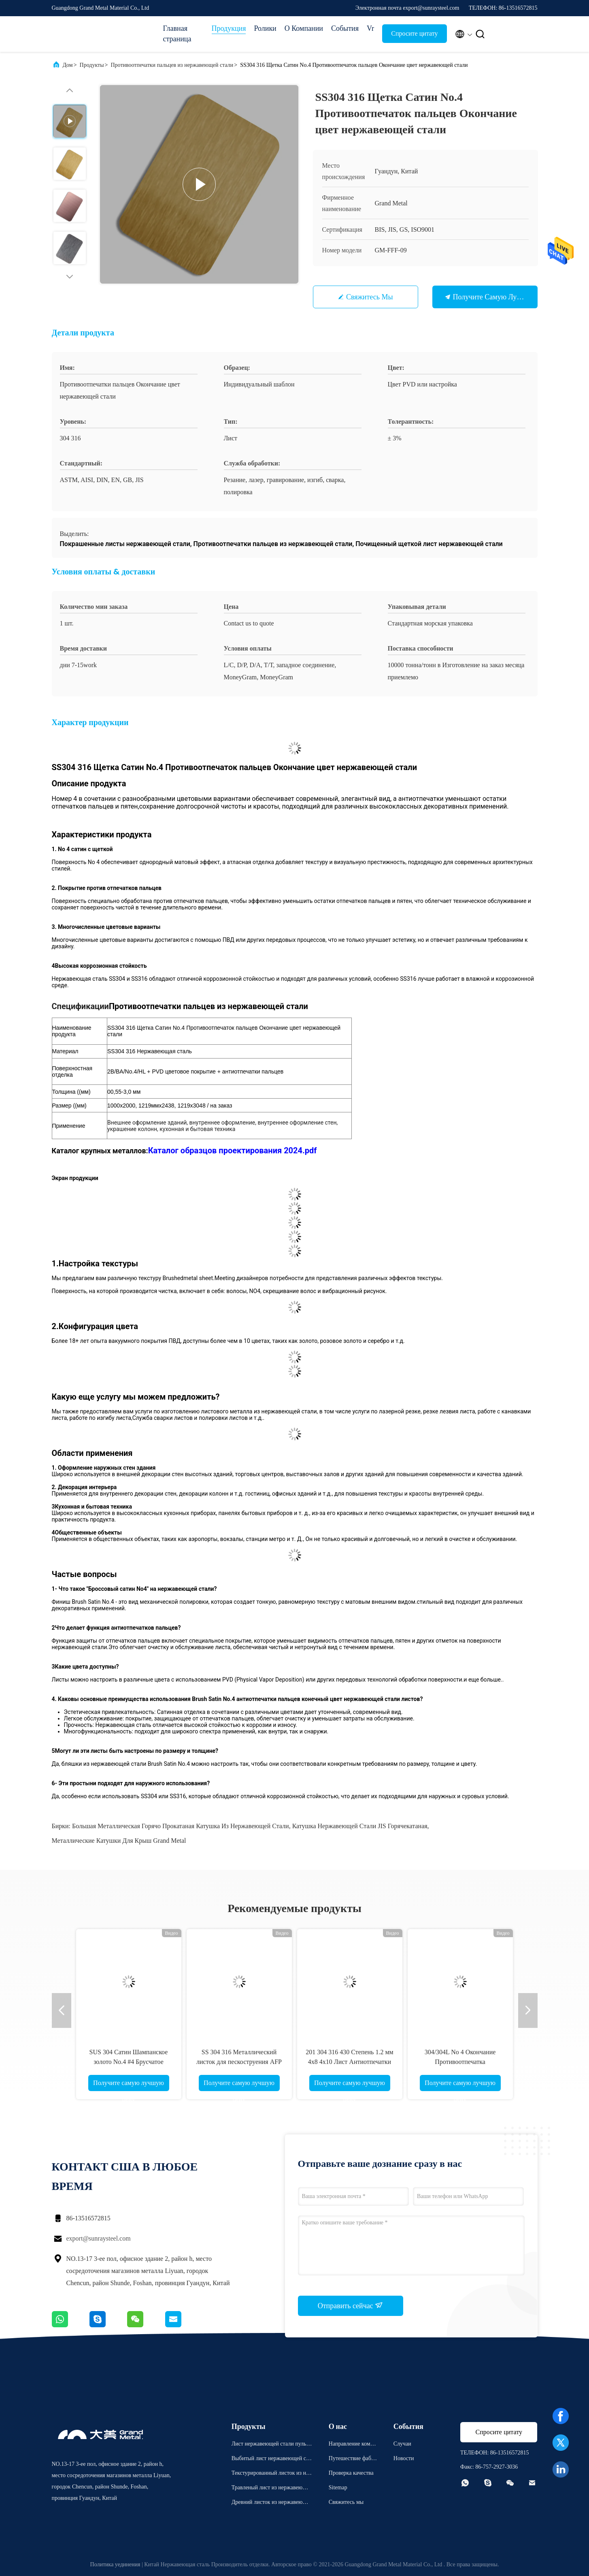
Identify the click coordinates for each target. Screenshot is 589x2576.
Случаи (402, 2444)
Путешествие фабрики (353, 2459)
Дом (68, 65)
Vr (370, 28)
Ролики (265, 28)
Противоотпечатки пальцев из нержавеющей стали (172, 65)
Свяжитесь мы (369, 297)
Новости (403, 2458)
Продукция (229, 28)
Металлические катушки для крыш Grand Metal (119, 1840)
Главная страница (177, 33)
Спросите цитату (414, 33)
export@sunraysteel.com (98, 2238)
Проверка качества (351, 2473)
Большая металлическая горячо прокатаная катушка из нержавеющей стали (180, 1826)
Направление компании (352, 2445)
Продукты (92, 65)
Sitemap (338, 2487)
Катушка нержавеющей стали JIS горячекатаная (359, 1826)
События (345, 28)
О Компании (304, 28)
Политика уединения (115, 2564)
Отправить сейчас (350, 2305)
